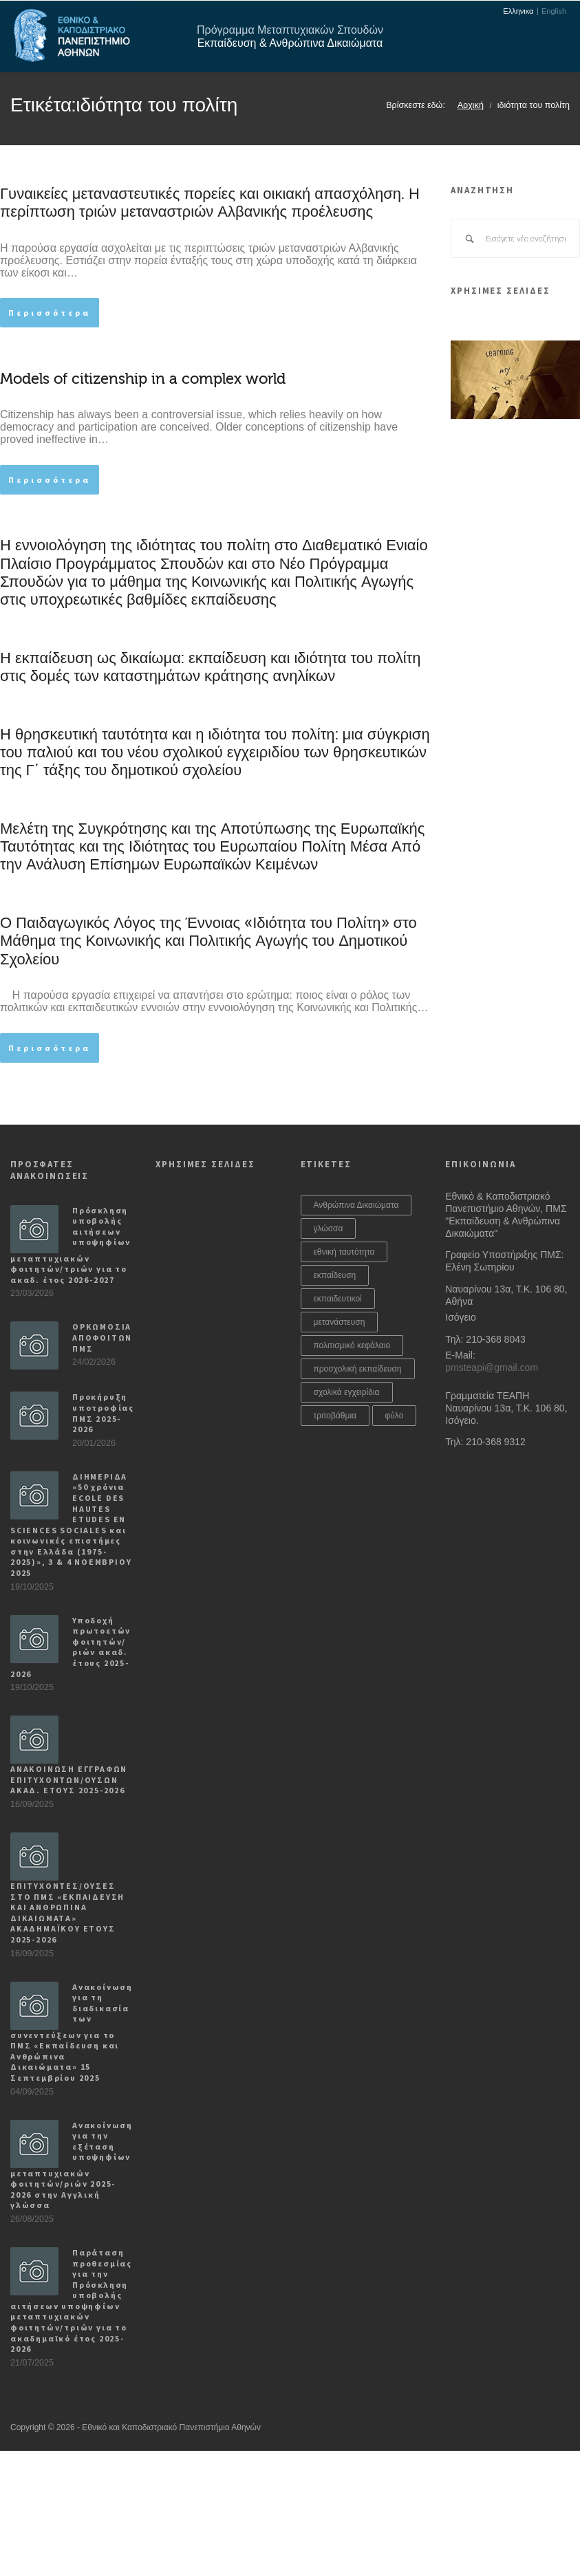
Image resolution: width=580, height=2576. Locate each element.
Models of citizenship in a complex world (143, 379)
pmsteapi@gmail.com (491, 1367)
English (553, 11)
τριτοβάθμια (335, 1415)
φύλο (394, 1415)
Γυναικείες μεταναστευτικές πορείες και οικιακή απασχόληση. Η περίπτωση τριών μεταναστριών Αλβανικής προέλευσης (210, 203)
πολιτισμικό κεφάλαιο (352, 1345)
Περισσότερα (49, 312)
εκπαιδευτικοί (338, 1298)
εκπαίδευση (335, 1275)
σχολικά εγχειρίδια (347, 1392)
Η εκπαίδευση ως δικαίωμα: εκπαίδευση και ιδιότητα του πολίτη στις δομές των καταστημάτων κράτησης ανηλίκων (210, 667)
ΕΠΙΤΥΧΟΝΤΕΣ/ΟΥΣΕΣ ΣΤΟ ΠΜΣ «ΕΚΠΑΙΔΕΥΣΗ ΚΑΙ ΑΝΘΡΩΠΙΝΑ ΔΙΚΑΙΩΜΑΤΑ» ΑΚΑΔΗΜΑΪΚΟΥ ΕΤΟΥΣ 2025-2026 (67, 1913)
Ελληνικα (518, 11)
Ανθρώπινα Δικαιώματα (356, 1205)
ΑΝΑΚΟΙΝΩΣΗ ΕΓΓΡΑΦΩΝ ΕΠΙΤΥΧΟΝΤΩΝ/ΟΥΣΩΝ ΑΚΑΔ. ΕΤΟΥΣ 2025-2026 (68, 1779)
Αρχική (471, 105)
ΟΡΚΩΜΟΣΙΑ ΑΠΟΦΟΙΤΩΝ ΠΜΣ (102, 1337)
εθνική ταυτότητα (344, 1252)
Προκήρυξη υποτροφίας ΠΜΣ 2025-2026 (103, 1413)
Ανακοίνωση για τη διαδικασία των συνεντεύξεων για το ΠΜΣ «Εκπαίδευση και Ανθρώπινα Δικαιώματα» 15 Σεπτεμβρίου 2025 (71, 2032)
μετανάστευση (339, 1322)
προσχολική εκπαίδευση (358, 1369)
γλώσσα (328, 1228)
